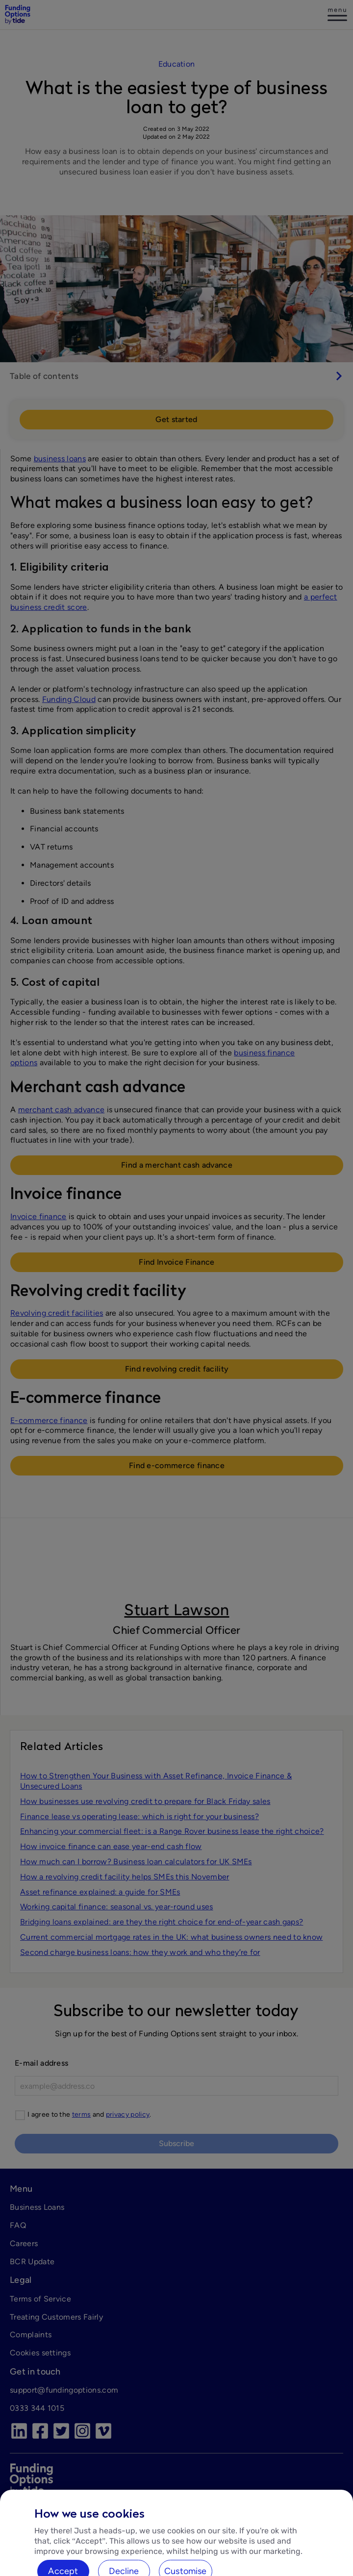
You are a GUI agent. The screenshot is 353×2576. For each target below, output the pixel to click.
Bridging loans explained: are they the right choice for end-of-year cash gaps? (161, 1921)
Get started (176, 419)
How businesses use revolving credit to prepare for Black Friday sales (145, 1801)
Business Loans (37, 2207)
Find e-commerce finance (177, 1465)
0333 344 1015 (37, 2408)
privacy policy (128, 2114)
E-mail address (41, 2063)
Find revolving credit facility (176, 1369)
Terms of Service (40, 2298)
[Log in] (337, 15)
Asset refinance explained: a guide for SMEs (100, 1892)
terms (81, 2114)
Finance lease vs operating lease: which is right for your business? (139, 1816)
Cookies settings (40, 2352)
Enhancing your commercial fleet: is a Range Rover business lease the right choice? (172, 1831)
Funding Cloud (69, 699)
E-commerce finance (49, 1420)
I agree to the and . (89, 2114)
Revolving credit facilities (56, 1313)
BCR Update (32, 2261)
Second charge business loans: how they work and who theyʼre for (140, 1952)
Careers (24, 2243)
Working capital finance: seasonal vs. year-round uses (116, 1906)
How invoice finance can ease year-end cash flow (111, 1846)
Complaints (30, 2334)
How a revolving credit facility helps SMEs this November (124, 1876)
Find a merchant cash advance (176, 1165)
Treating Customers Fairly (56, 2317)
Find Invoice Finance (176, 1262)
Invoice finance (38, 1216)
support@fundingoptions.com (64, 2390)
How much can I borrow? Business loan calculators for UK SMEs (136, 1861)
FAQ (18, 2225)
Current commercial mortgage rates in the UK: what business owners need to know (171, 1937)
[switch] (176, 376)
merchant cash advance (61, 1109)
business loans (60, 458)
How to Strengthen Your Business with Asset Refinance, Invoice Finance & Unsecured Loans (156, 1781)
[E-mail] (176, 2086)
